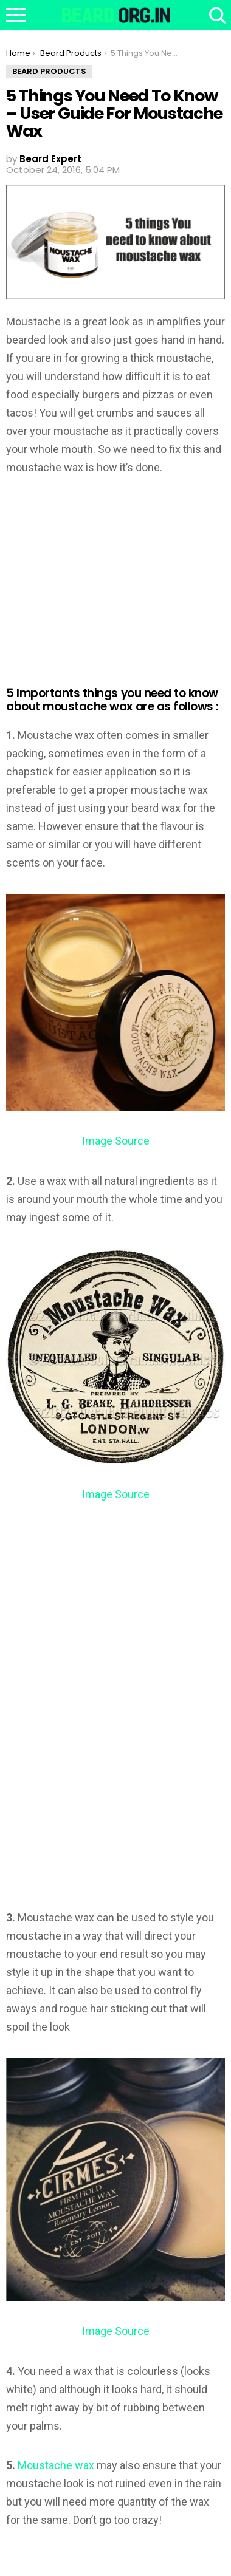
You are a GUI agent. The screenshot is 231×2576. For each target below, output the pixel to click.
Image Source (116, 1140)
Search (216, 15)
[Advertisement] (108, 575)
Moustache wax (56, 2465)
